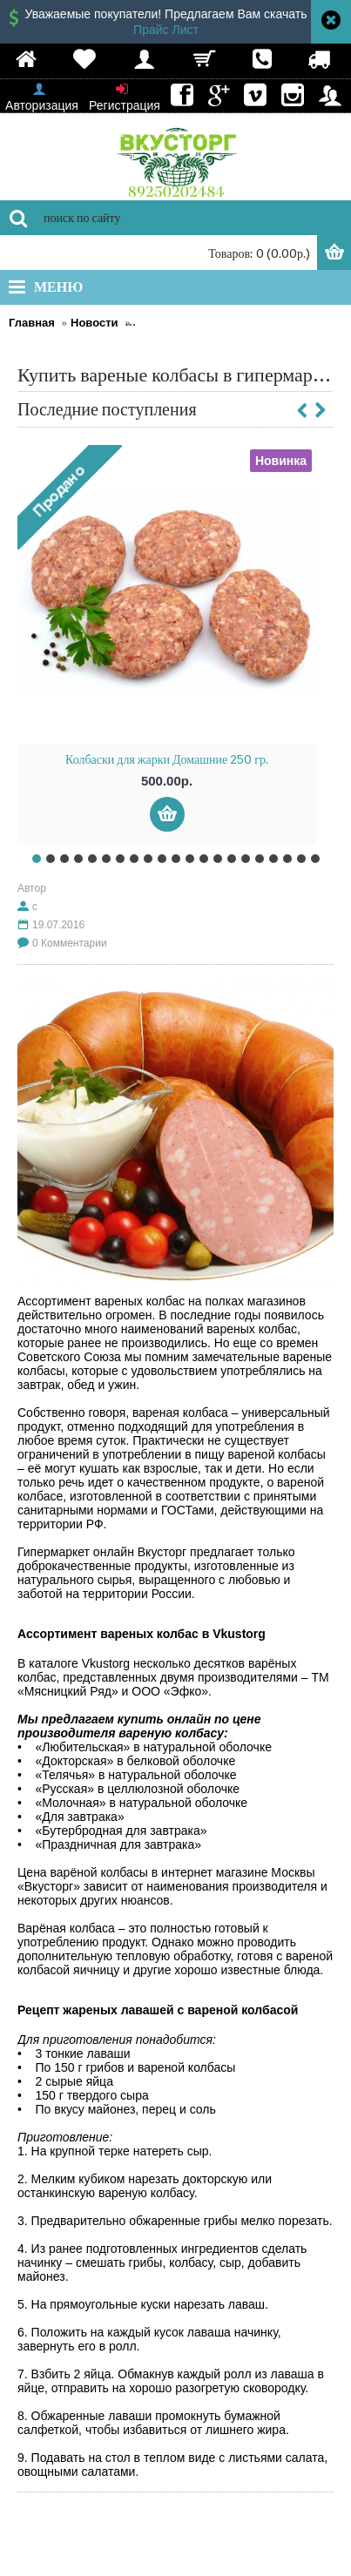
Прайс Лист (166, 30)
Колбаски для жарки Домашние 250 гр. (166, 759)
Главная (32, 322)
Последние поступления (107, 409)
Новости (94, 322)
